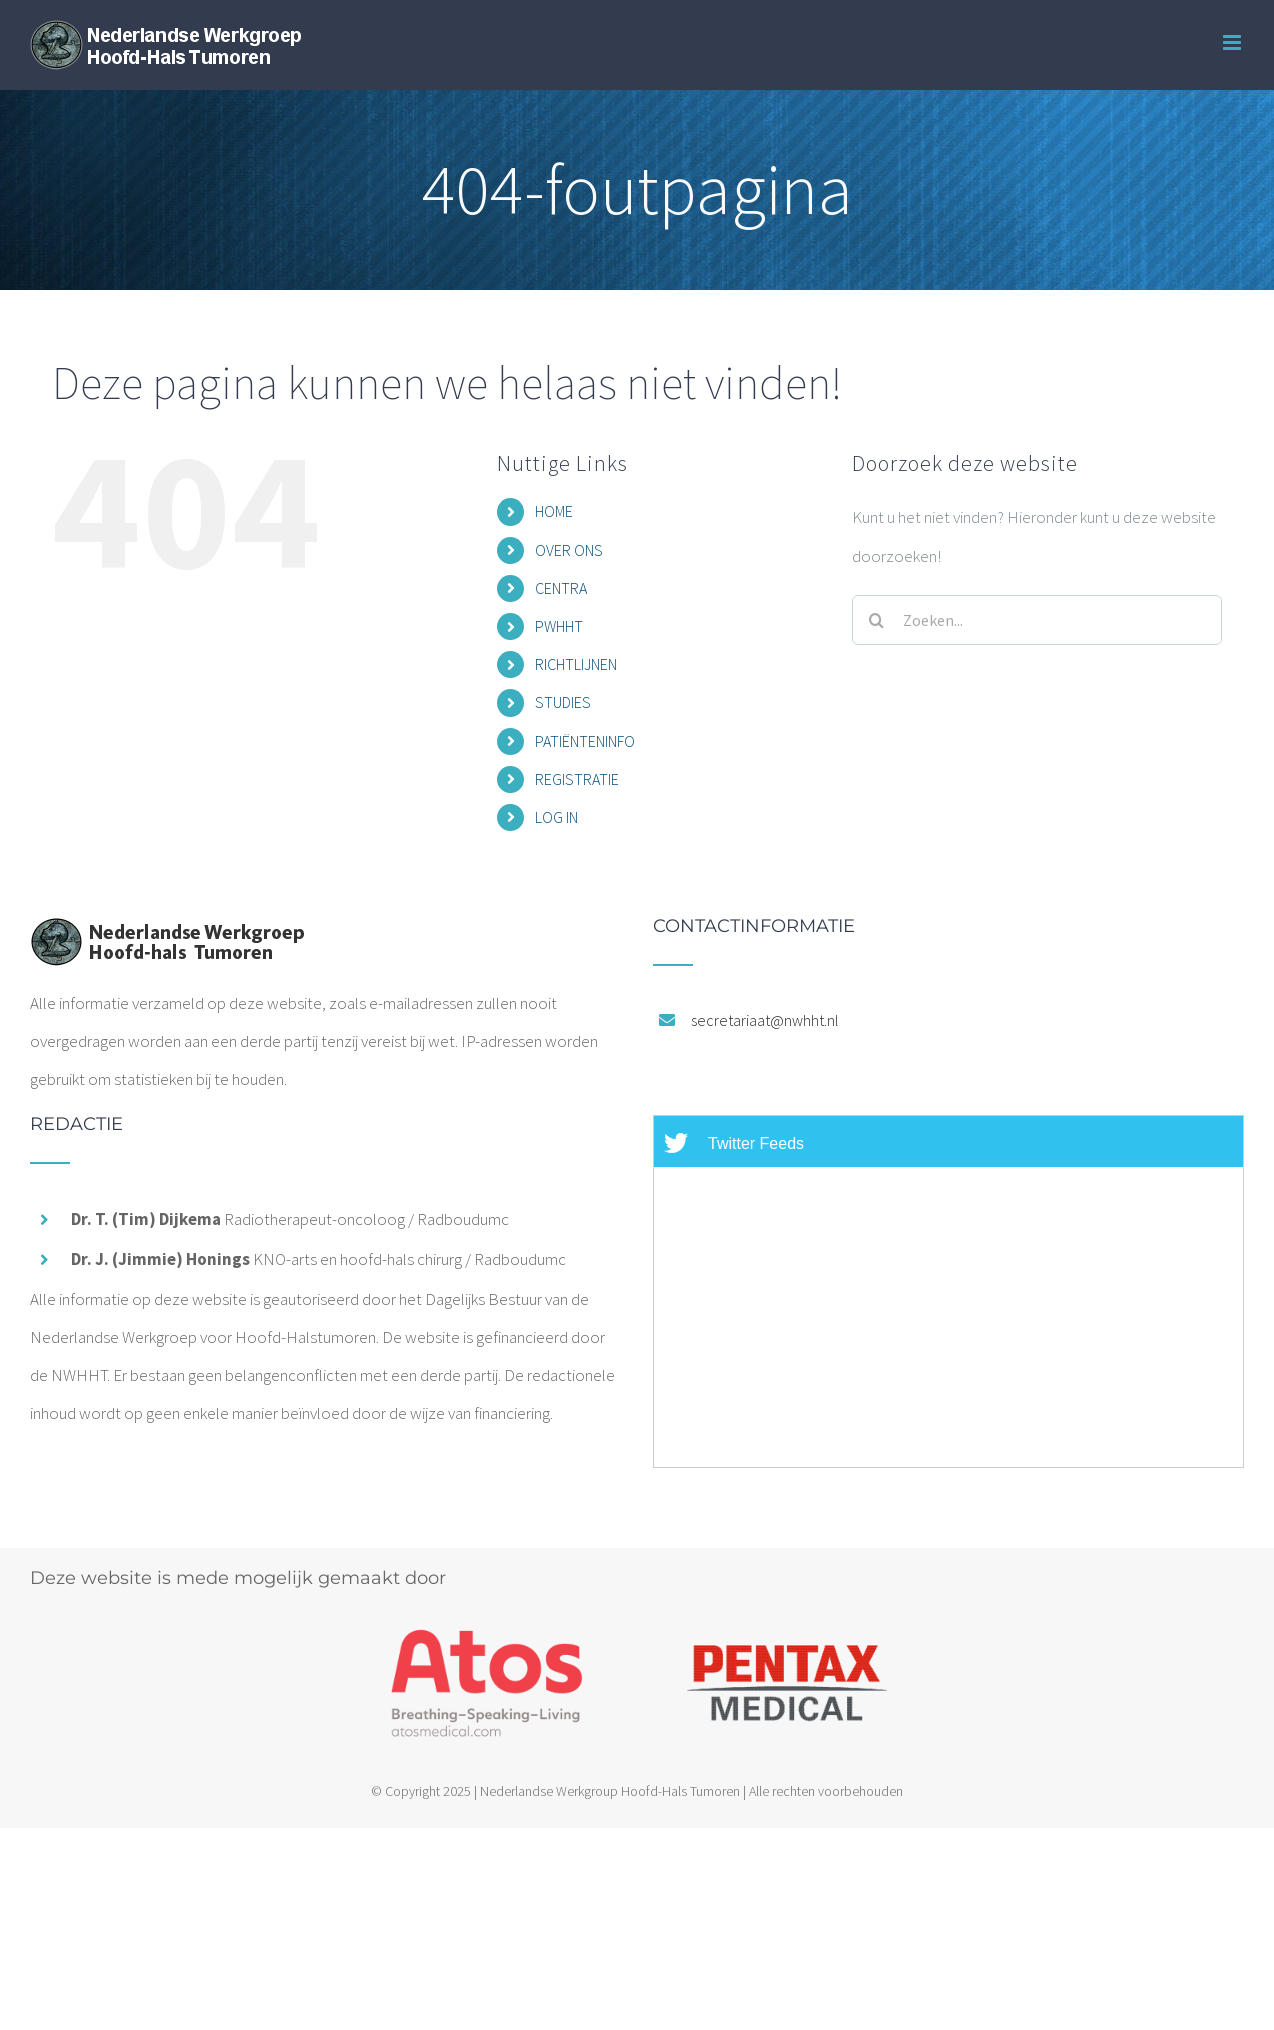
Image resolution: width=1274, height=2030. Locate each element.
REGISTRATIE (577, 779)
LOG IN (556, 817)
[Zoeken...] (1037, 620)
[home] (167, 936)
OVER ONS (569, 550)
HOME (554, 511)
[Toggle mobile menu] (1233, 42)
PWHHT (559, 626)
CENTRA (561, 588)
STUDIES (563, 702)
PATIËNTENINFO (585, 741)
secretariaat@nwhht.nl (765, 1020)
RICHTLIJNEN (576, 664)
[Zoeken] (877, 620)
